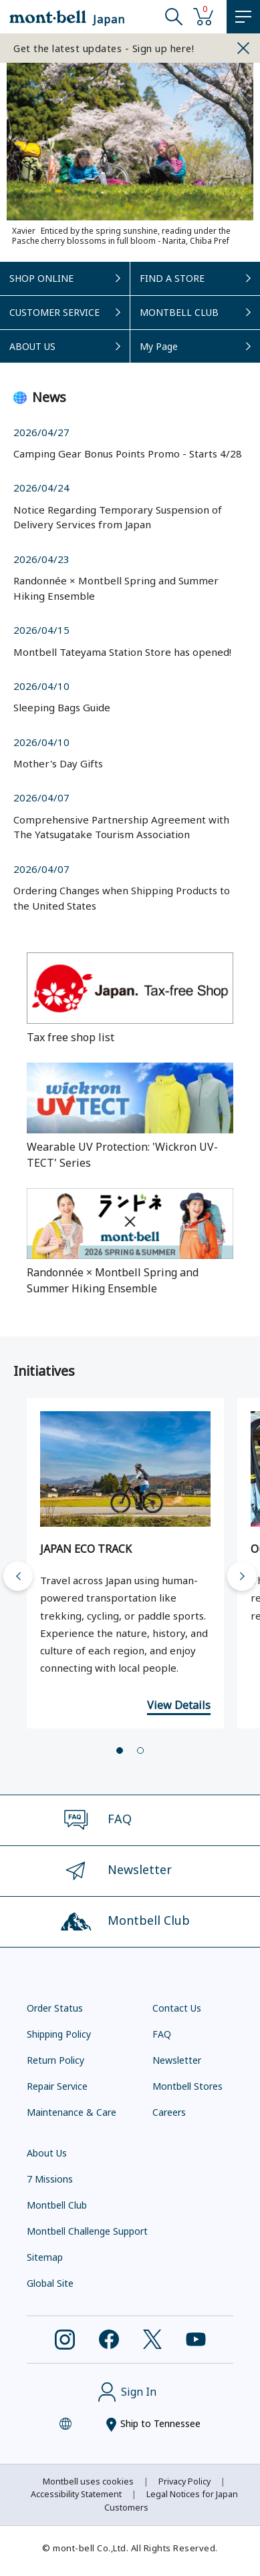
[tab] (119, 1750)
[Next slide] (242, 1576)
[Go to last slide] (18, 1576)
